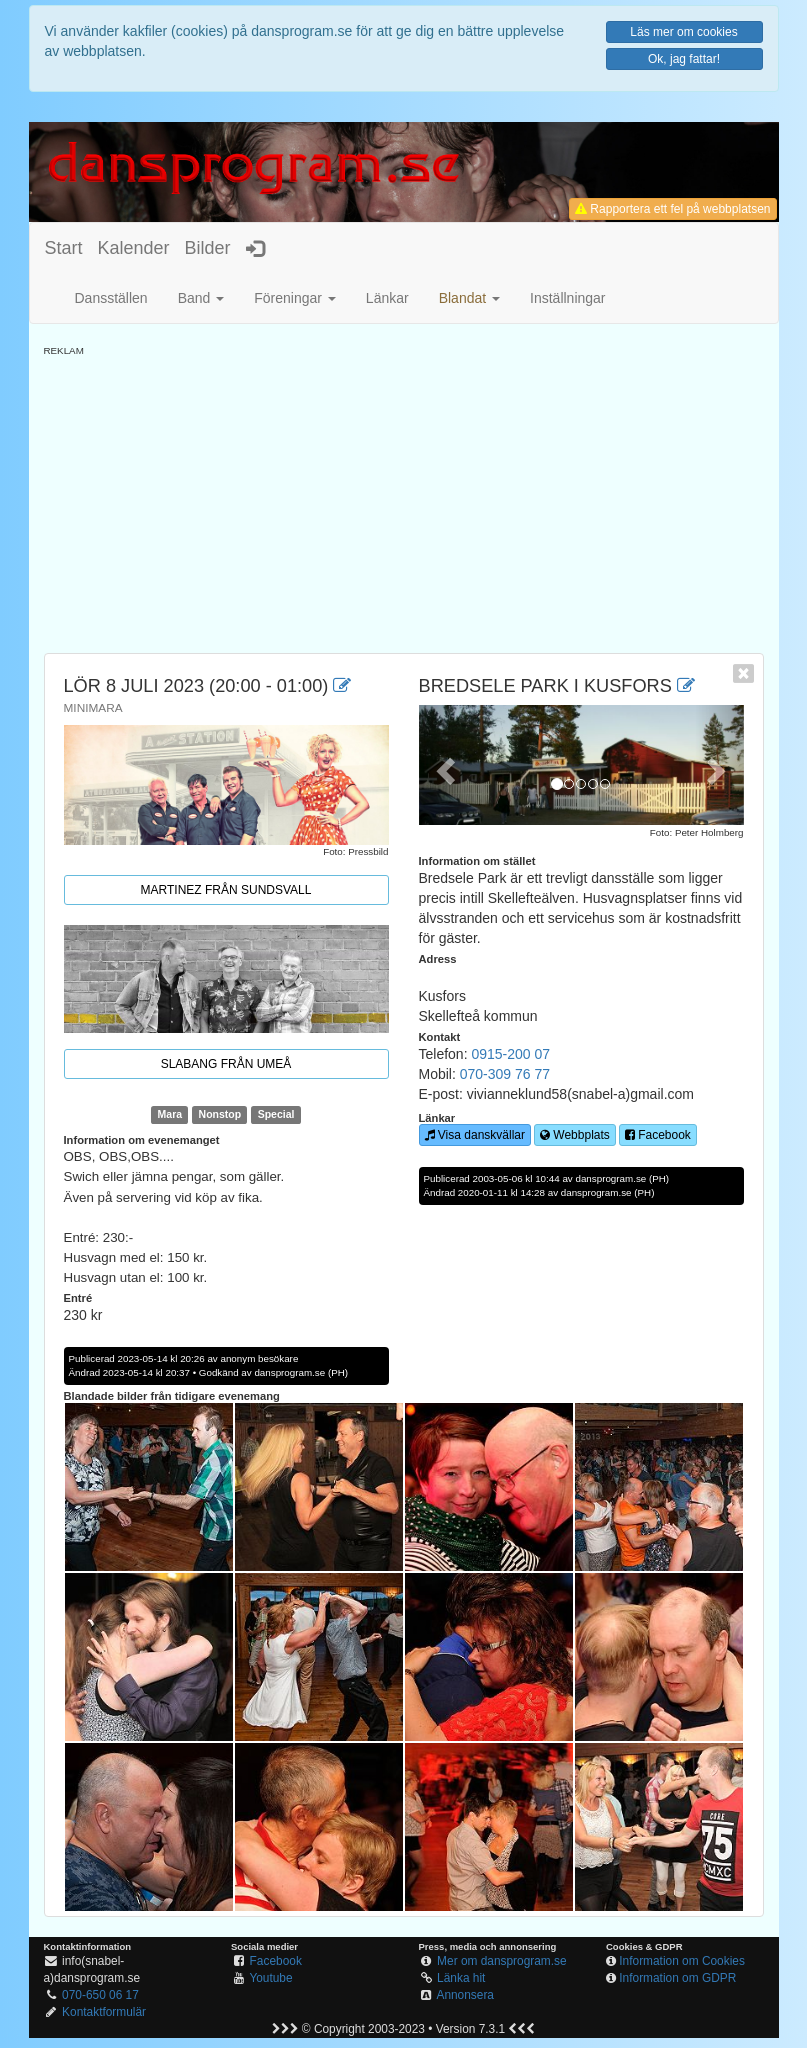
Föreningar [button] (295, 298)
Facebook (658, 1135)
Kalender (134, 248)
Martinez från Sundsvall (226, 890)
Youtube (270, 1978)
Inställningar (568, 298)
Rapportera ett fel (672, 209)
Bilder (208, 248)
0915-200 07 (510, 1054)
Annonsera (465, 1995)
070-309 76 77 (505, 1074)
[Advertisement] (404, 498)
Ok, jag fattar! (684, 59)
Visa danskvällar (475, 1135)
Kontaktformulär (104, 2012)
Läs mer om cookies (683, 32)
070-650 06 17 (100, 1995)
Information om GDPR (677, 1978)
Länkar (387, 298)
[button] (469, 298)
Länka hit (461, 1978)
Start (64, 248)
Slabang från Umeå (226, 1064)
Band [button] (201, 298)
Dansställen (111, 298)
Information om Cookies (682, 1961)
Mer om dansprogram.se (502, 1961)
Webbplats (575, 1135)
